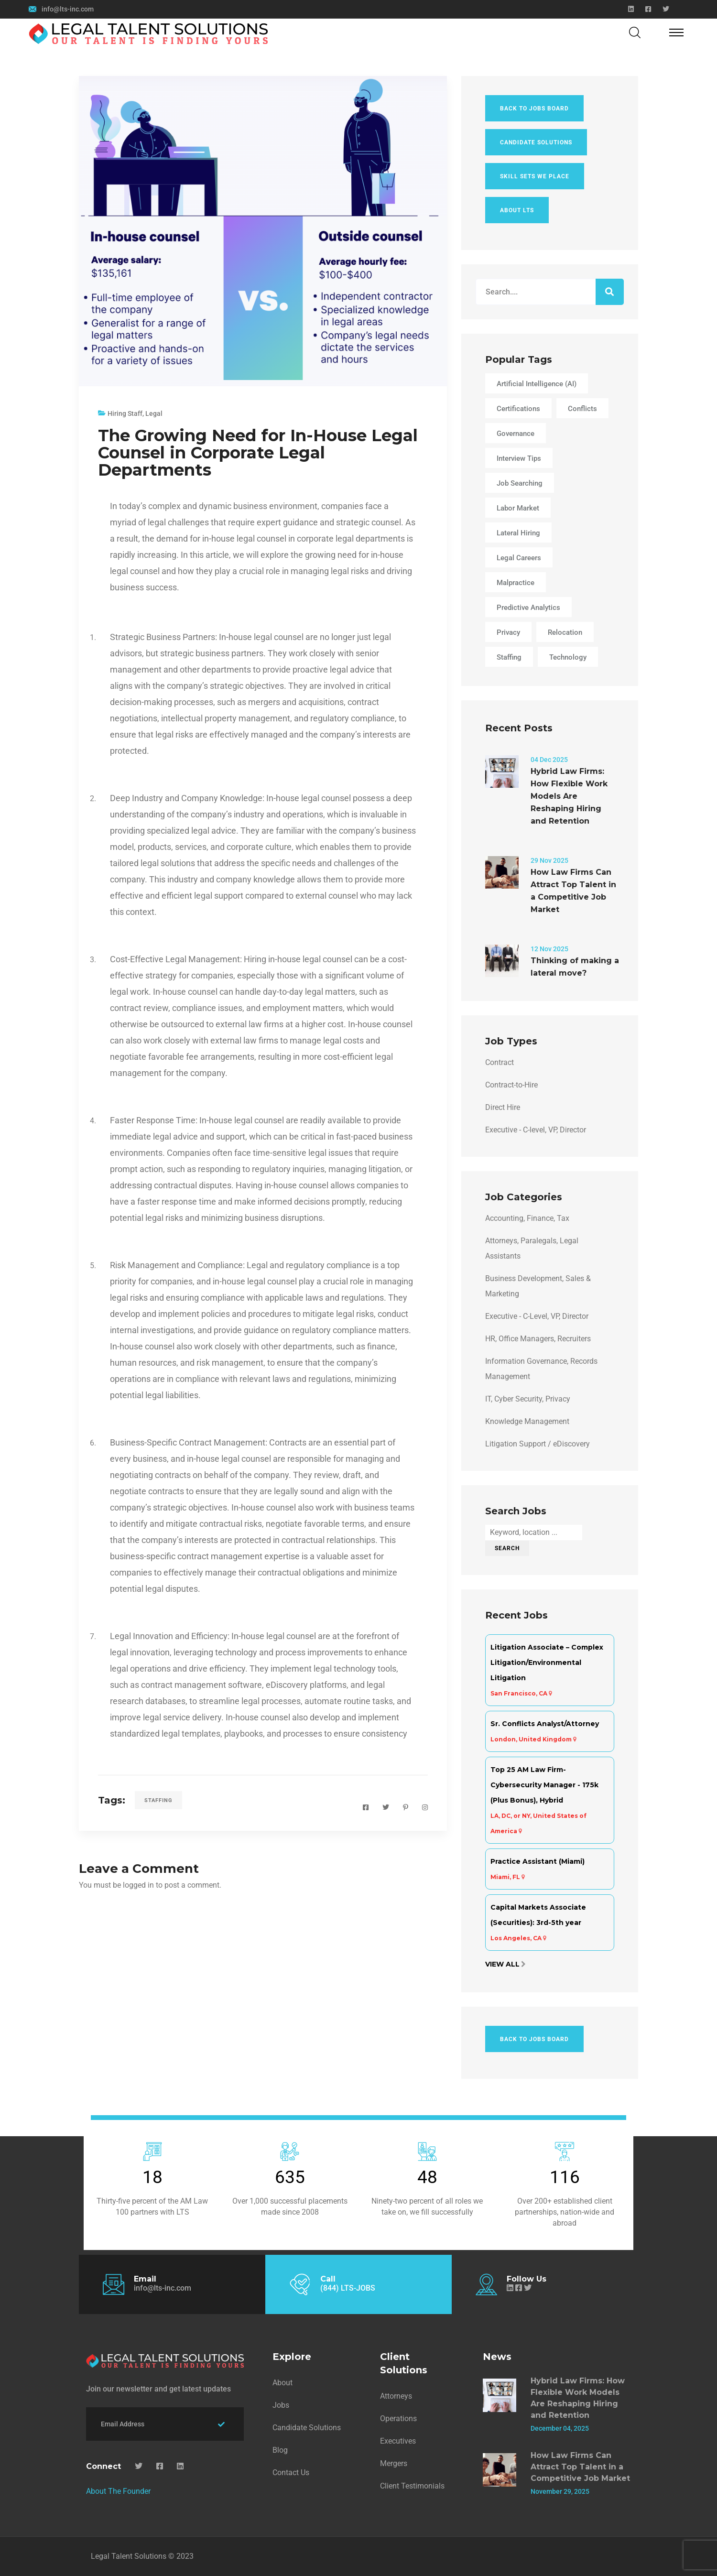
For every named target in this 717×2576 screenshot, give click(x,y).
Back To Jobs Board (534, 108)
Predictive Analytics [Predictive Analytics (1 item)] (528, 607)
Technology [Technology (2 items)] (568, 657)
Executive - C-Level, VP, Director (536, 1316)
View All (502, 1964)
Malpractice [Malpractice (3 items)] (515, 582)
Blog (280, 2450)
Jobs (280, 2405)
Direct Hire (502, 1107)
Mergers (393, 2463)
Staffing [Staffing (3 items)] (509, 657)
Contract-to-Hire (511, 1084)
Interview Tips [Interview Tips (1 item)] (519, 458)
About (282, 2382)
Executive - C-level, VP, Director (535, 1129)
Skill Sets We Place (534, 176)
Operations (398, 2418)
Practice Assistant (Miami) (537, 1861)
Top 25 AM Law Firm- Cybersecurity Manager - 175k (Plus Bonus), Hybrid (544, 1784)
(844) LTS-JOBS (347, 2288)
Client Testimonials (412, 2485)
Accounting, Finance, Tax (527, 1218)
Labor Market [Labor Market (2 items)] (518, 508)
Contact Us (290, 2472)
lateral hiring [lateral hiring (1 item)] (518, 533)
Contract (499, 1062)
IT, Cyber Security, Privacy (527, 1398)
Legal (154, 413)
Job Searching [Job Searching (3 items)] (520, 483)
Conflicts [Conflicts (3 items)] (582, 408)
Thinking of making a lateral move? (575, 967)
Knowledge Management (527, 1421)
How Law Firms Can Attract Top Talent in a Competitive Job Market (573, 891)
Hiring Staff (125, 413)
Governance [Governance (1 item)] (515, 433)
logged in (138, 1885)
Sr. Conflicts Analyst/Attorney (544, 1723)
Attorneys (396, 2396)
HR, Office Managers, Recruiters (538, 1338)
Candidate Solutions (536, 142)
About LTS (517, 210)
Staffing (158, 1800)
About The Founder (118, 2491)
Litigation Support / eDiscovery (537, 1443)
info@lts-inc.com (68, 9)
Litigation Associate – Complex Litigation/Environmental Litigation (546, 1662)
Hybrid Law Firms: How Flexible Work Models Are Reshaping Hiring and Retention (569, 796)
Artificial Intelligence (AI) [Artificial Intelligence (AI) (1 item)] (536, 384)
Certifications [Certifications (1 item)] (518, 408)
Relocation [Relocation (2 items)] (565, 632)
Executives (398, 2441)
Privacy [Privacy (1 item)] (508, 632)
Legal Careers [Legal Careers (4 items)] (519, 558)
